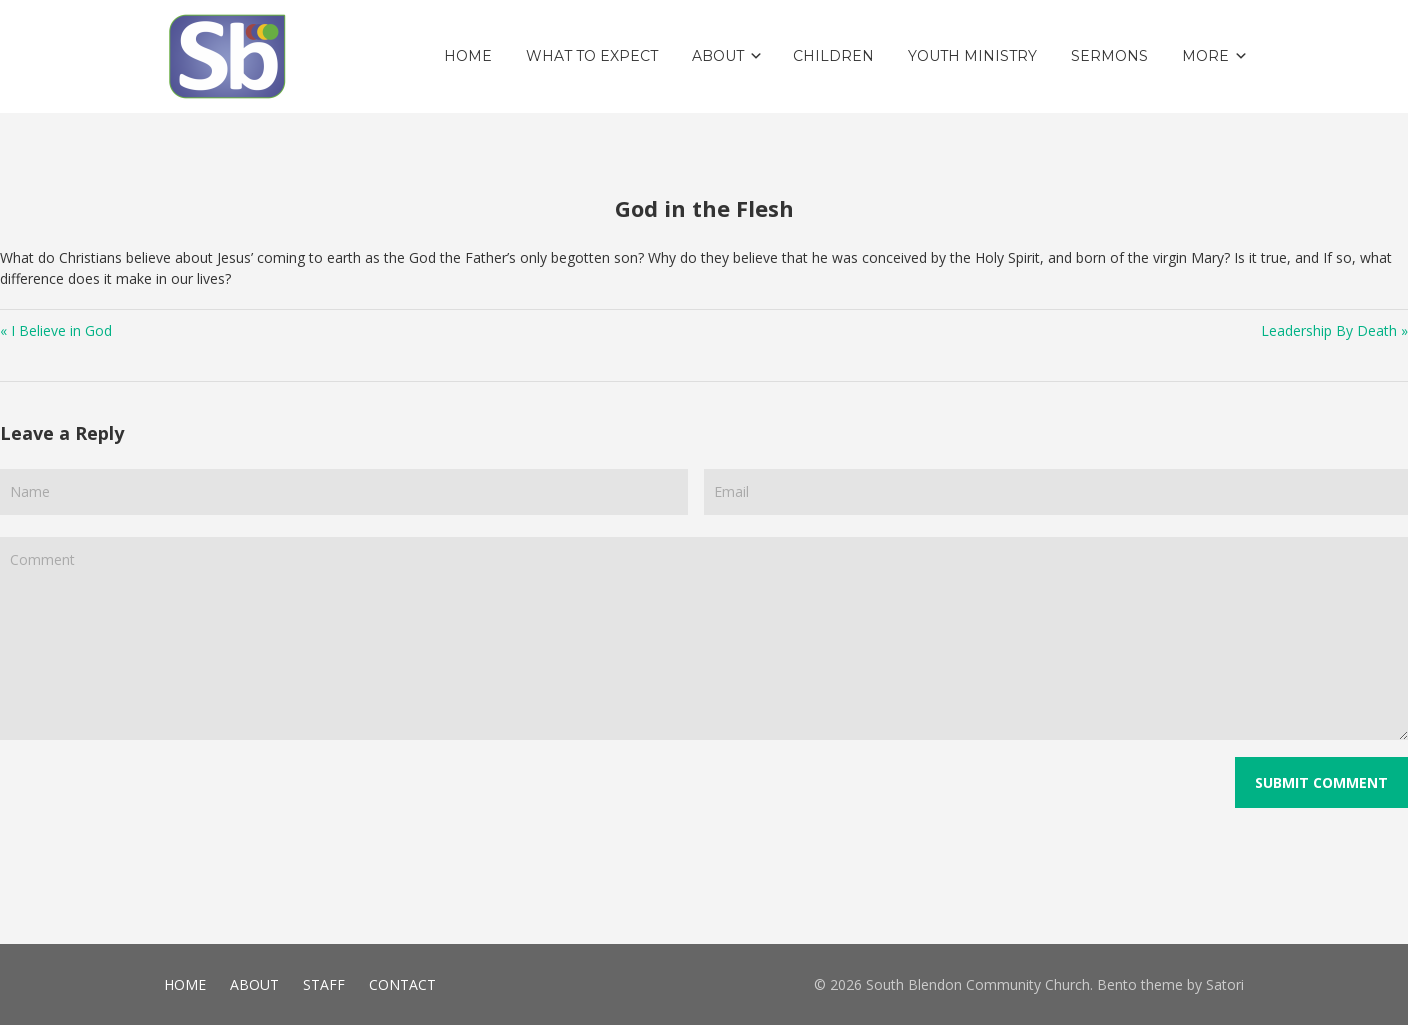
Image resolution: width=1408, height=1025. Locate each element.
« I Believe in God (56, 330)
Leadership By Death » (1334, 330)
